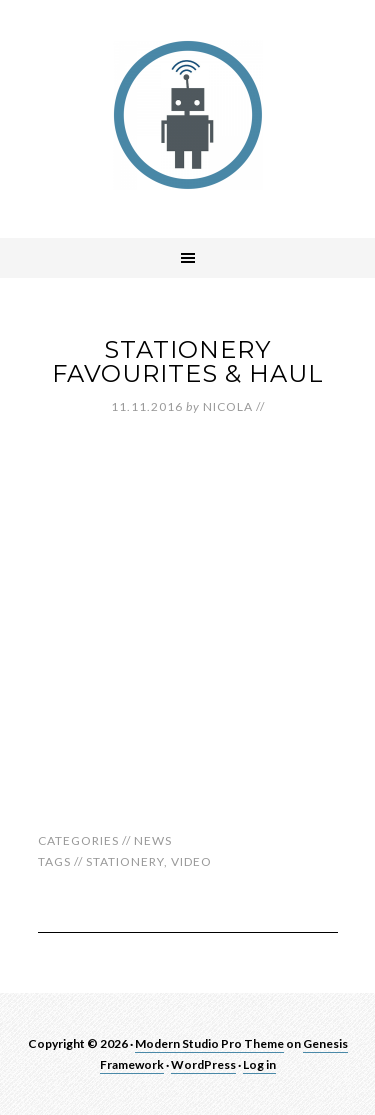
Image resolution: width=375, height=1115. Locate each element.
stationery (125, 861)
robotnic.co (188, 115)
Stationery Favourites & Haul (188, 361)
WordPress (203, 1064)
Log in (259, 1064)
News (153, 840)
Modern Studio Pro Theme (209, 1043)
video (191, 861)
